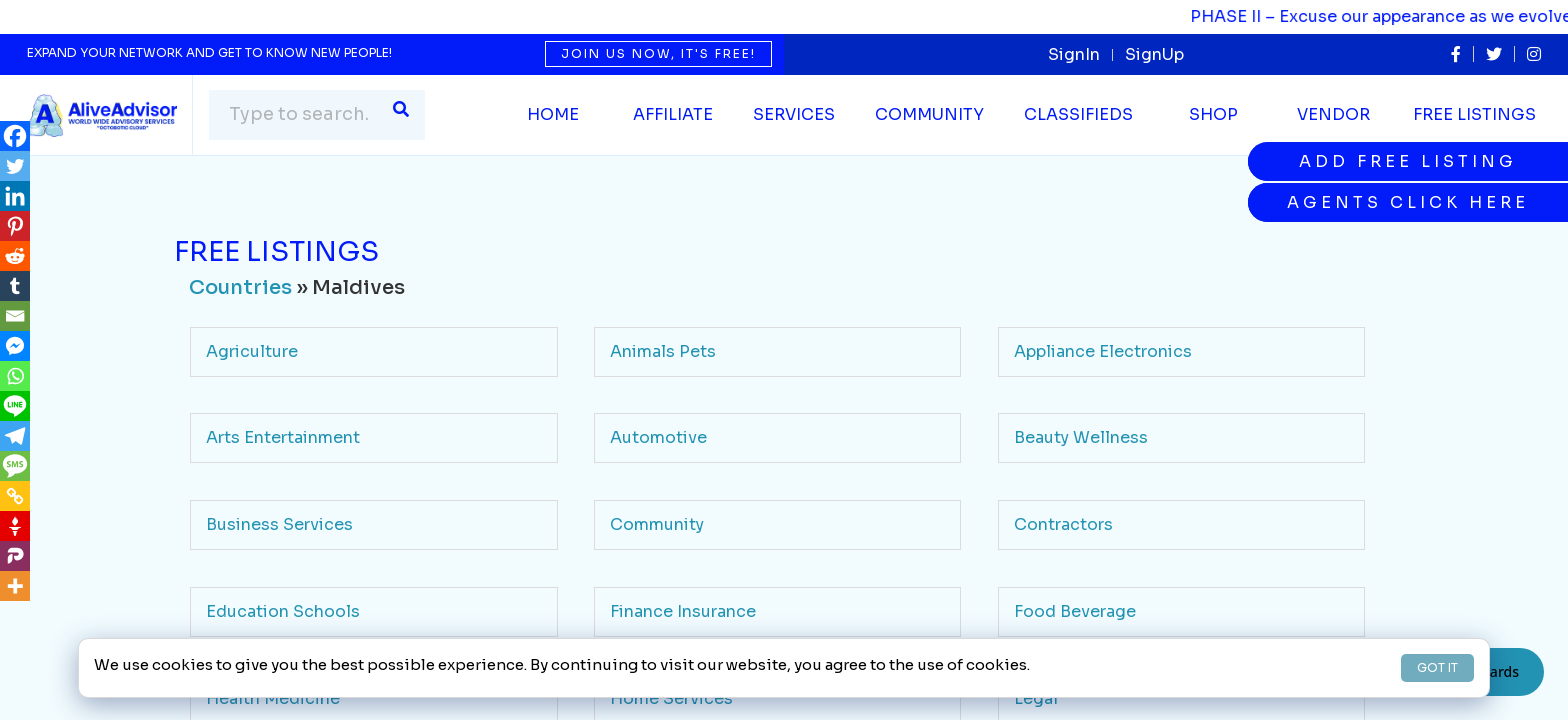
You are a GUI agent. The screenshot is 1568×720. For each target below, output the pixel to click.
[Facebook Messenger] (15, 346)
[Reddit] (15, 256)
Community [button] (929, 114)
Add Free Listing (1408, 161)
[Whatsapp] (15, 376)
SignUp (1154, 54)
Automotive (658, 437)
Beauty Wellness (1081, 437)
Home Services (671, 698)
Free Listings (1474, 114)
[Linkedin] (15, 196)
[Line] (15, 406)
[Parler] (15, 556)
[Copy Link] (15, 496)
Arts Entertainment (283, 437)
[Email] (15, 316)
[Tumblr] (15, 286)
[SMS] (15, 466)
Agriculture (252, 351)
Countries (240, 287)
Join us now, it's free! (658, 53)
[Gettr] (15, 526)
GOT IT (1437, 667)
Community (657, 524)
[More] (15, 586)
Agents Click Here (1408, 202)
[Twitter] (15, 166)
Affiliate (673, 114)
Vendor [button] (1333, 114)
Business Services (279, 524)
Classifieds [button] (1078, 114)
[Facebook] (15, 136)
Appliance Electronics (1103, 351)
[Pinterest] (15, 226)
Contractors (1063, 524)
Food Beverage (1075, 611)
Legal (1036, 698)
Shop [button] (1213, 114)
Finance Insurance (683, 611)
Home (553, 114)
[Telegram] (15, 436)
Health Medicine (273, 698)
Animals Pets (663, 351)
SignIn (1074, 54)
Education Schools (283, 611)
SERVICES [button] (794, 114)
